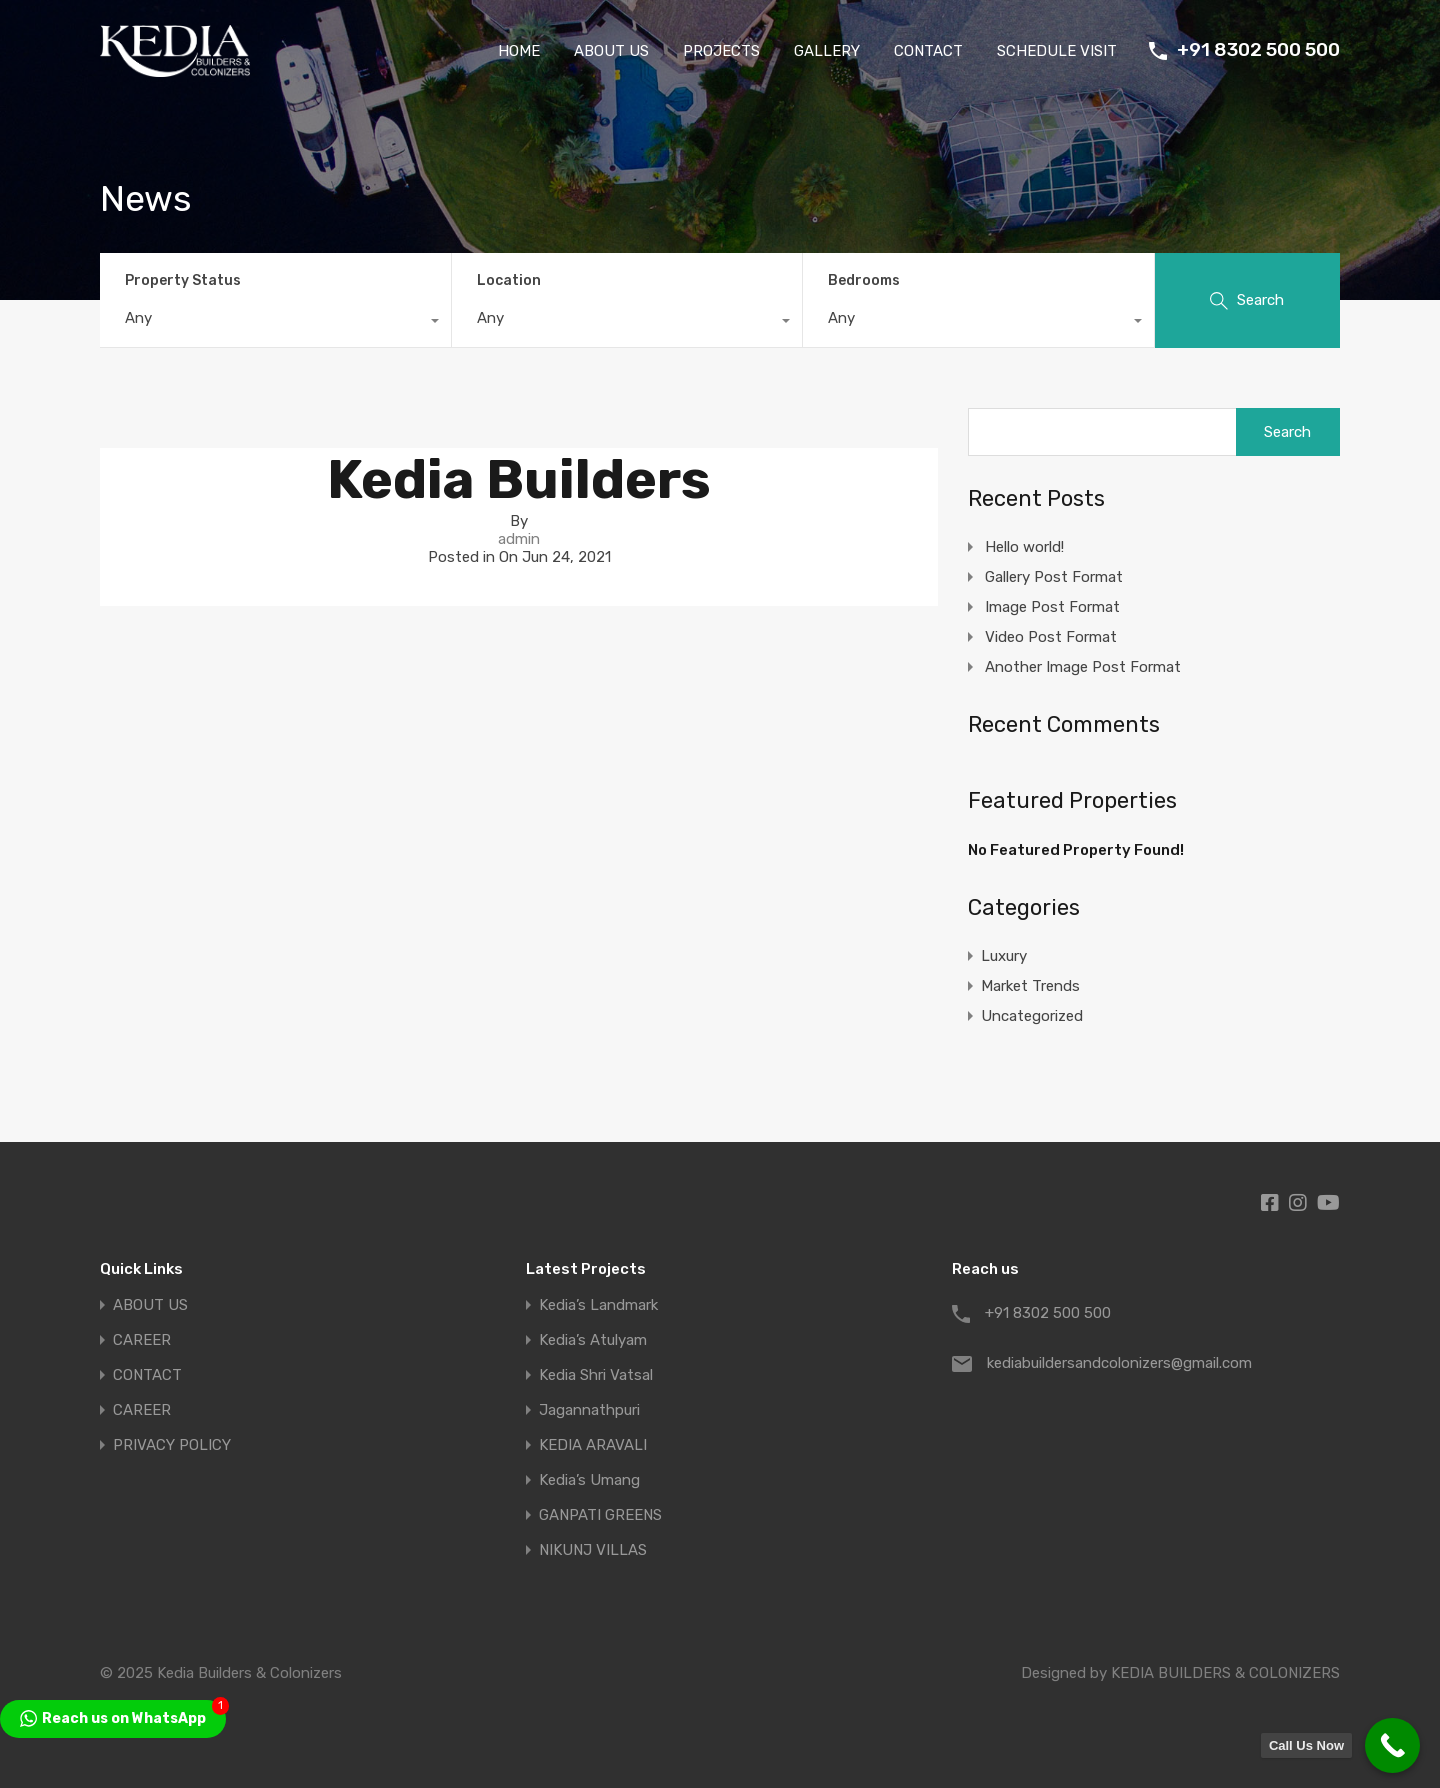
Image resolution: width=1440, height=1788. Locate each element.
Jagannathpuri (589, 1410)
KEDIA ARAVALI (593, 1445)
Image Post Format (1052, 607)
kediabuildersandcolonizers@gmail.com (1112, 1363)
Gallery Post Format (1054, 577)
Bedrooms (864, 280)
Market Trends (1030, 986)
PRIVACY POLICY (172, 1445)
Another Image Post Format (1083, 667)
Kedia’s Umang (589, 1480)
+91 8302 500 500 (1258, 50)
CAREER (142, 1340)
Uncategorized (1032, 1016)
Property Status (183, 280)
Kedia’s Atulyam (593, 1340)
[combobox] (275, 323)
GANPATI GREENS (600, 1515)
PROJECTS (721, 51)
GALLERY (827, 51)
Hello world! (1024, 547)
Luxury (1004, 956)
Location (509, 280)
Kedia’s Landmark (598, 1305)
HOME (519, 51)
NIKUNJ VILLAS (593, 1550)
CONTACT (928, 51)
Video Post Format (1051, 637)
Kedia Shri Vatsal (596, 1375)
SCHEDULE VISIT (1057, 51)
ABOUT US (611, 51)
